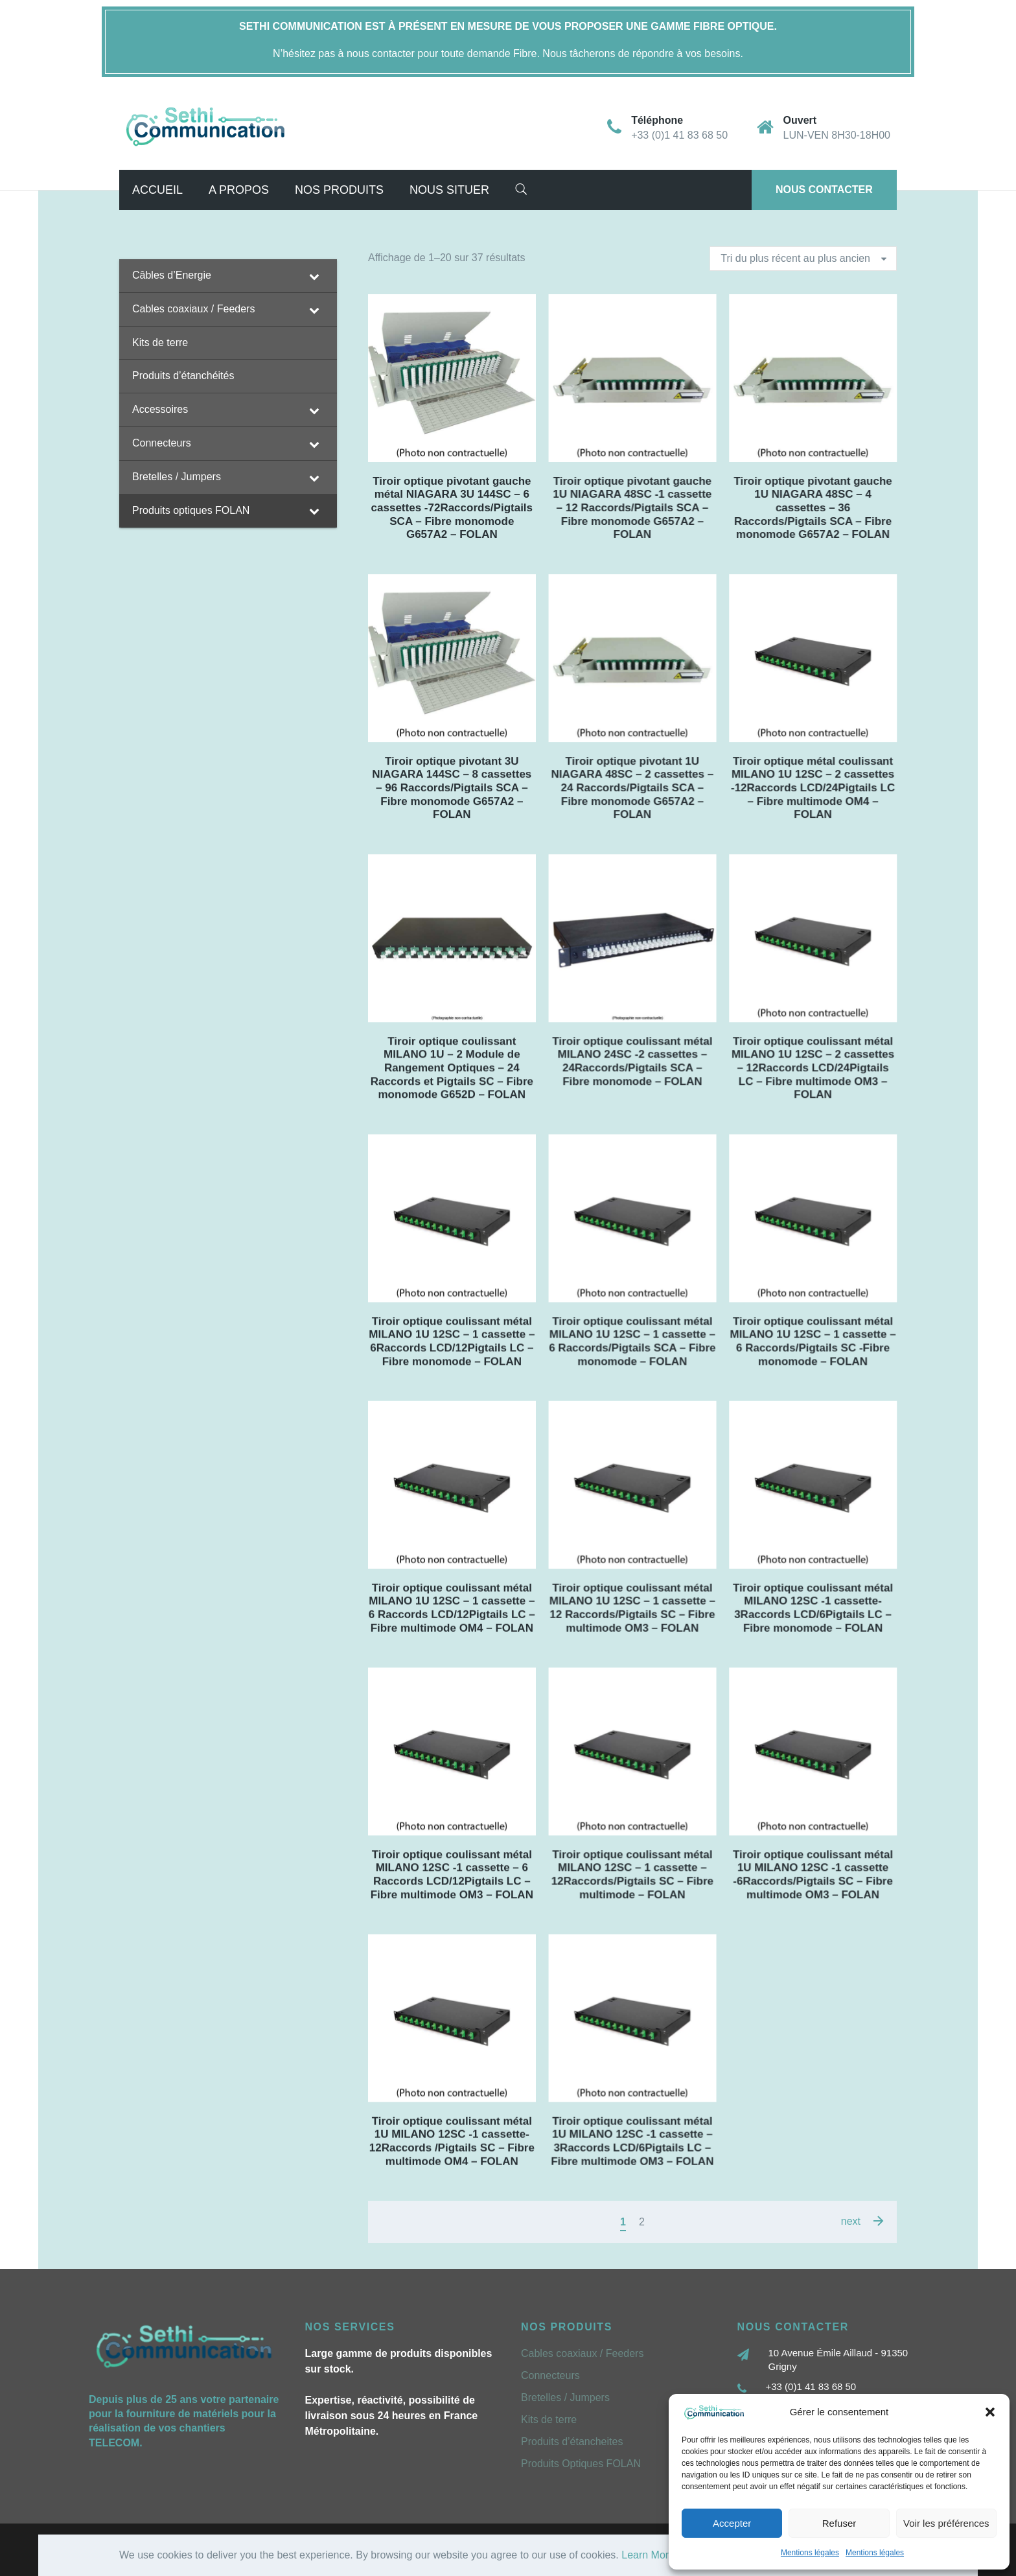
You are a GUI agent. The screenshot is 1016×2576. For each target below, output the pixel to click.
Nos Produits (339, 189)
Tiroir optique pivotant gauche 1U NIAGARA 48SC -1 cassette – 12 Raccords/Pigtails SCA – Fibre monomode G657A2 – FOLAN (632, 508)
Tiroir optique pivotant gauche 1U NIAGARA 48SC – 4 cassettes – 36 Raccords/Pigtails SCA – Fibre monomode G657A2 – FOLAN (812, 508)
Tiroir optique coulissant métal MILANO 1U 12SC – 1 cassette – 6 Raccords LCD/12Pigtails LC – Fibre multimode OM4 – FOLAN (452, 1607)
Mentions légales (810, 2552)
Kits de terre (549, 2419)
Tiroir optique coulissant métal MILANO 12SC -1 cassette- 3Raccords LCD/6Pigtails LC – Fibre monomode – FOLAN (813, 1607)
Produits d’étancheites (572, 2441)
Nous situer (449, 189)
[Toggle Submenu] (314, 275)
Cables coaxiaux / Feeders (582, 2353)
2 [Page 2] (642, 2221)
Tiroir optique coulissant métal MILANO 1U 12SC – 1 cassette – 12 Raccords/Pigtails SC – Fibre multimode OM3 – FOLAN (632, 1607)
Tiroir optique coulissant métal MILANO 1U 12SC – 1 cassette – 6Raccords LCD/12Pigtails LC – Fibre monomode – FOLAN (452, 1341)
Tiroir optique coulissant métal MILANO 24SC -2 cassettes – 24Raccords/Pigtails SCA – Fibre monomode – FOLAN (632, 1061)
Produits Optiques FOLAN (581, 2463)
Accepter (732, 2523)
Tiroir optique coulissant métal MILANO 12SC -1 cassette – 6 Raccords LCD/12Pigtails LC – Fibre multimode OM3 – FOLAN (452, 1874)
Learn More (648, 2554)
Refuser (839, 2523)
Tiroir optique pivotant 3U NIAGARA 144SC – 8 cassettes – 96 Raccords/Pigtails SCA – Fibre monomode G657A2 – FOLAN (451, 788)
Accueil (157, 189)
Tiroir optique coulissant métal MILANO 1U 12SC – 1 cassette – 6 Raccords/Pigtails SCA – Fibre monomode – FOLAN (632, 1341)
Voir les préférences (946, 2523)
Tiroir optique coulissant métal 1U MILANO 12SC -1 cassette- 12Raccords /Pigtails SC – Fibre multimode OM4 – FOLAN (452, 2141)
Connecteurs (550, 2375)
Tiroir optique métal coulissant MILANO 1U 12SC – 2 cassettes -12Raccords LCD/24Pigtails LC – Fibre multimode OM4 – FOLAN (813, 788)
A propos (239, 189)
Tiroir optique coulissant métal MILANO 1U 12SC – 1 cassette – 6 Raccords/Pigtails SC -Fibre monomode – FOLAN (812, 1341)
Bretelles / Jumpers (565, 2397)
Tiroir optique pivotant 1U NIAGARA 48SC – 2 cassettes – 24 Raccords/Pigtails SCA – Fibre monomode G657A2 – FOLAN (632, 788)
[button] (990, 2412)
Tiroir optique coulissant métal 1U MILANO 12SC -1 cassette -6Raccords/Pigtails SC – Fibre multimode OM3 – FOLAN (813, 1874)
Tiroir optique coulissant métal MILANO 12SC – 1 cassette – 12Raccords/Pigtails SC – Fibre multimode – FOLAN (632, 1874)
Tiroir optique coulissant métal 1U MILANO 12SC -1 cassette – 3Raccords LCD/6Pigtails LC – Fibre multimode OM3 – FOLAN (632, 2141)
